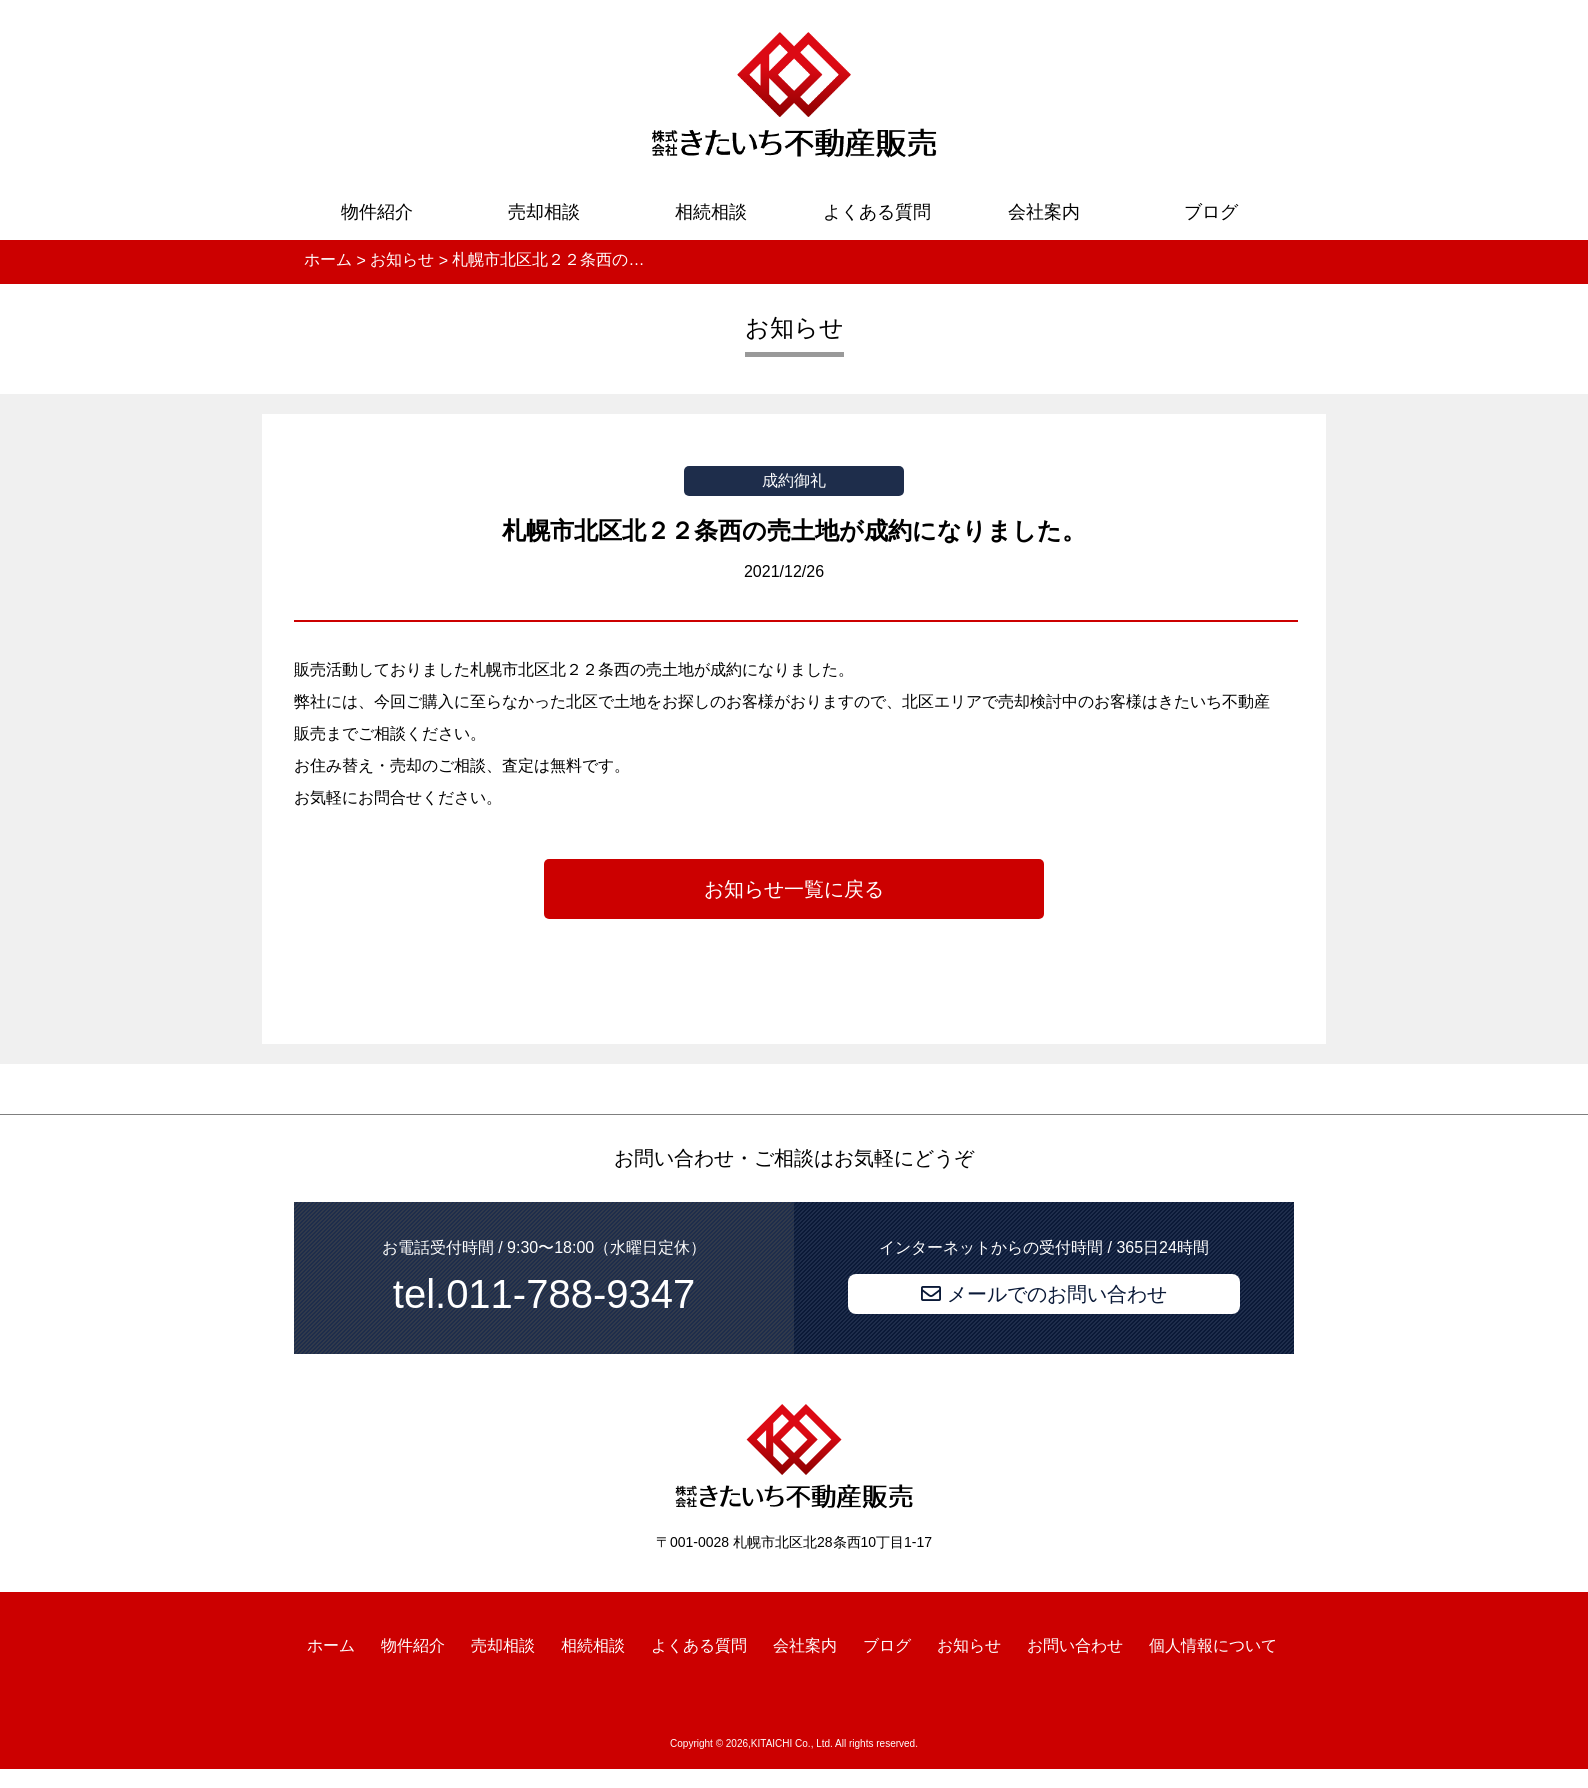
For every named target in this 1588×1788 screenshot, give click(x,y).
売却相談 (544, 212)
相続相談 (711, 212)
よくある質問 (877, 212)
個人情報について (1213, 1644)
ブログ (1211, 212)
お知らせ (969, 1644)
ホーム (331, 1644)
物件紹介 (377, 212)
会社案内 (1044, 212)
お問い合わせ (1075, 1644)
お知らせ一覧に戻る (794, 889)
